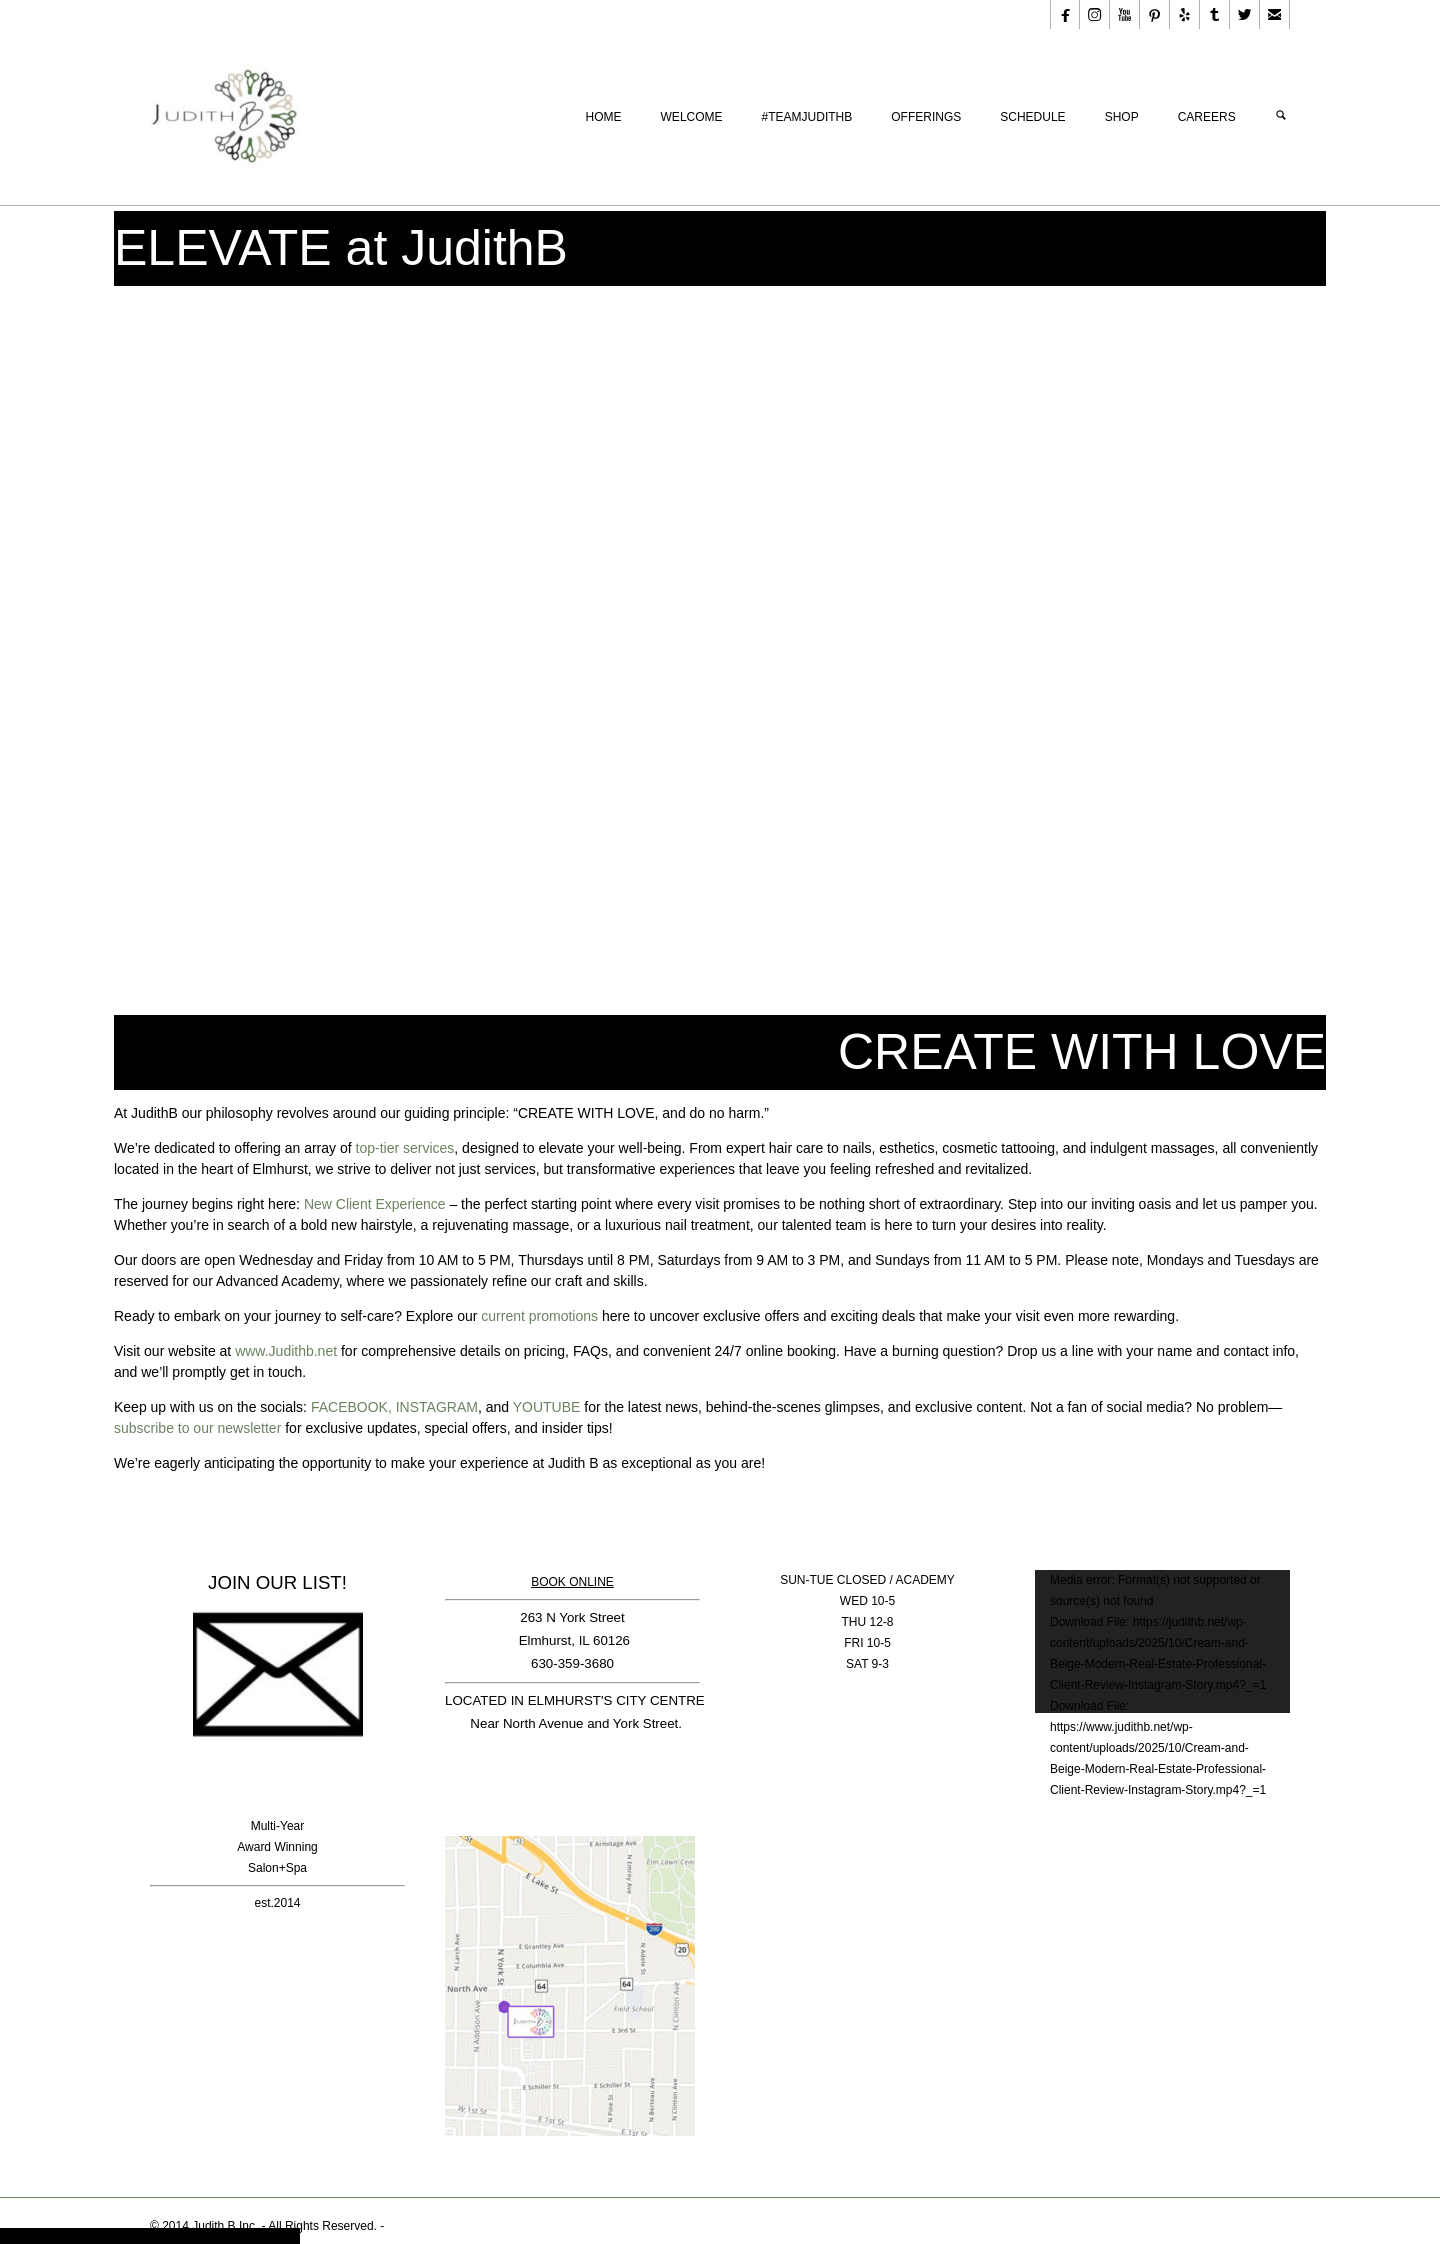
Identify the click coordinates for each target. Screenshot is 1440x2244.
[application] (1162, 1641)
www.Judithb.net (286, 1351)
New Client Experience (375, 1204)
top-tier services (405, 1148)
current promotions (539, 1316)
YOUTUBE (547, 1407)
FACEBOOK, (351, 1407)
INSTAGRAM (437, 1407)
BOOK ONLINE (572, 1582)
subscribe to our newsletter (197, 1428)
